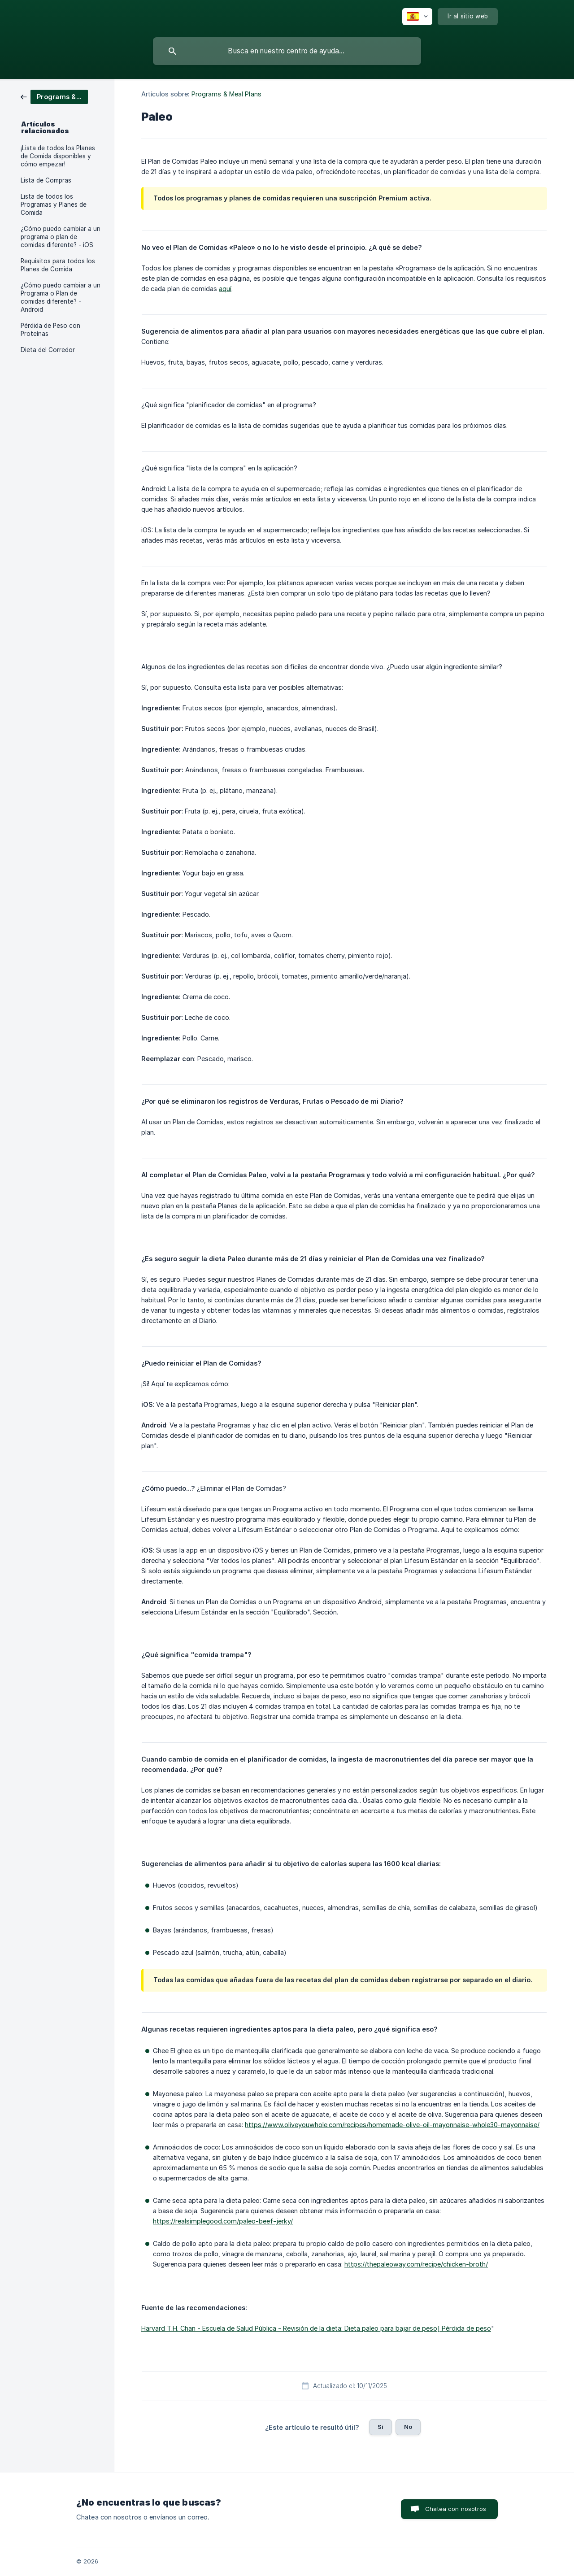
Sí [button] (380, 2426)
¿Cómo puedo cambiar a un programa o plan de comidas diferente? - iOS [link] (60, 236)
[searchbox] (287, 51)
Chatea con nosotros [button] (455, 2508)
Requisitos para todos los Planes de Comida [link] (58, 265)
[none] (417, 16)
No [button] (408, 2426)
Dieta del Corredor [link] (48, 349)
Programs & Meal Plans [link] (226, 94)
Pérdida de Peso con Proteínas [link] (50, 329)
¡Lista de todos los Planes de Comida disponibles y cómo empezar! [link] (58, 156)
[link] (54, 96)
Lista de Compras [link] (46, 180)
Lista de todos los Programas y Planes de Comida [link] (54, 204)
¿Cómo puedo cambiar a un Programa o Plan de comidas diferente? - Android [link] (60, 297)
